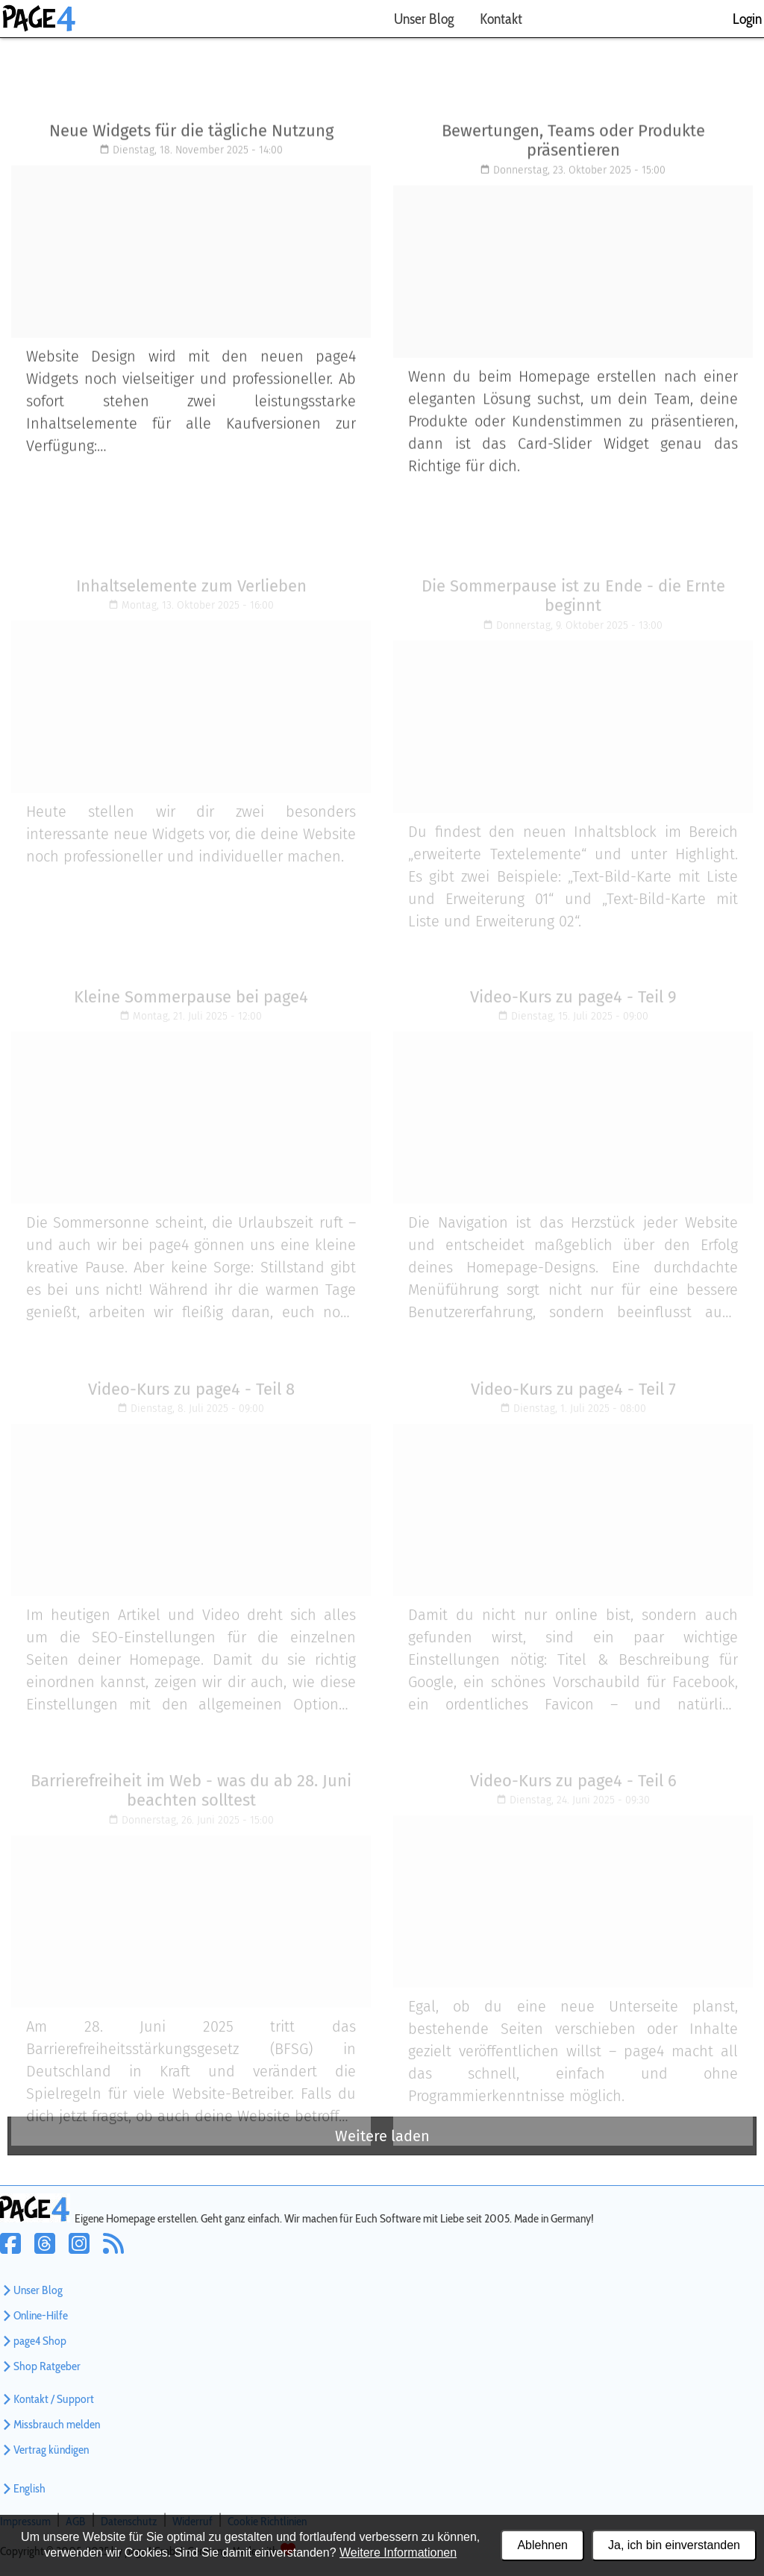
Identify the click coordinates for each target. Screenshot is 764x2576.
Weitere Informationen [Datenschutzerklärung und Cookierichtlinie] (398, 2552)
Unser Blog (424, 19)
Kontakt (501, 19)
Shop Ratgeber (40, 2370)
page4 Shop (33, 2344)
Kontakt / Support (47, 2403)
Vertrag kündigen (44, 2453)
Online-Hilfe (34, 2319)
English (23, 2492)
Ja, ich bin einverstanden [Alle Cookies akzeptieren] (674, 2545)
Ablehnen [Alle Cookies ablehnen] (542, 2545)
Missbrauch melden (50, 2428)
